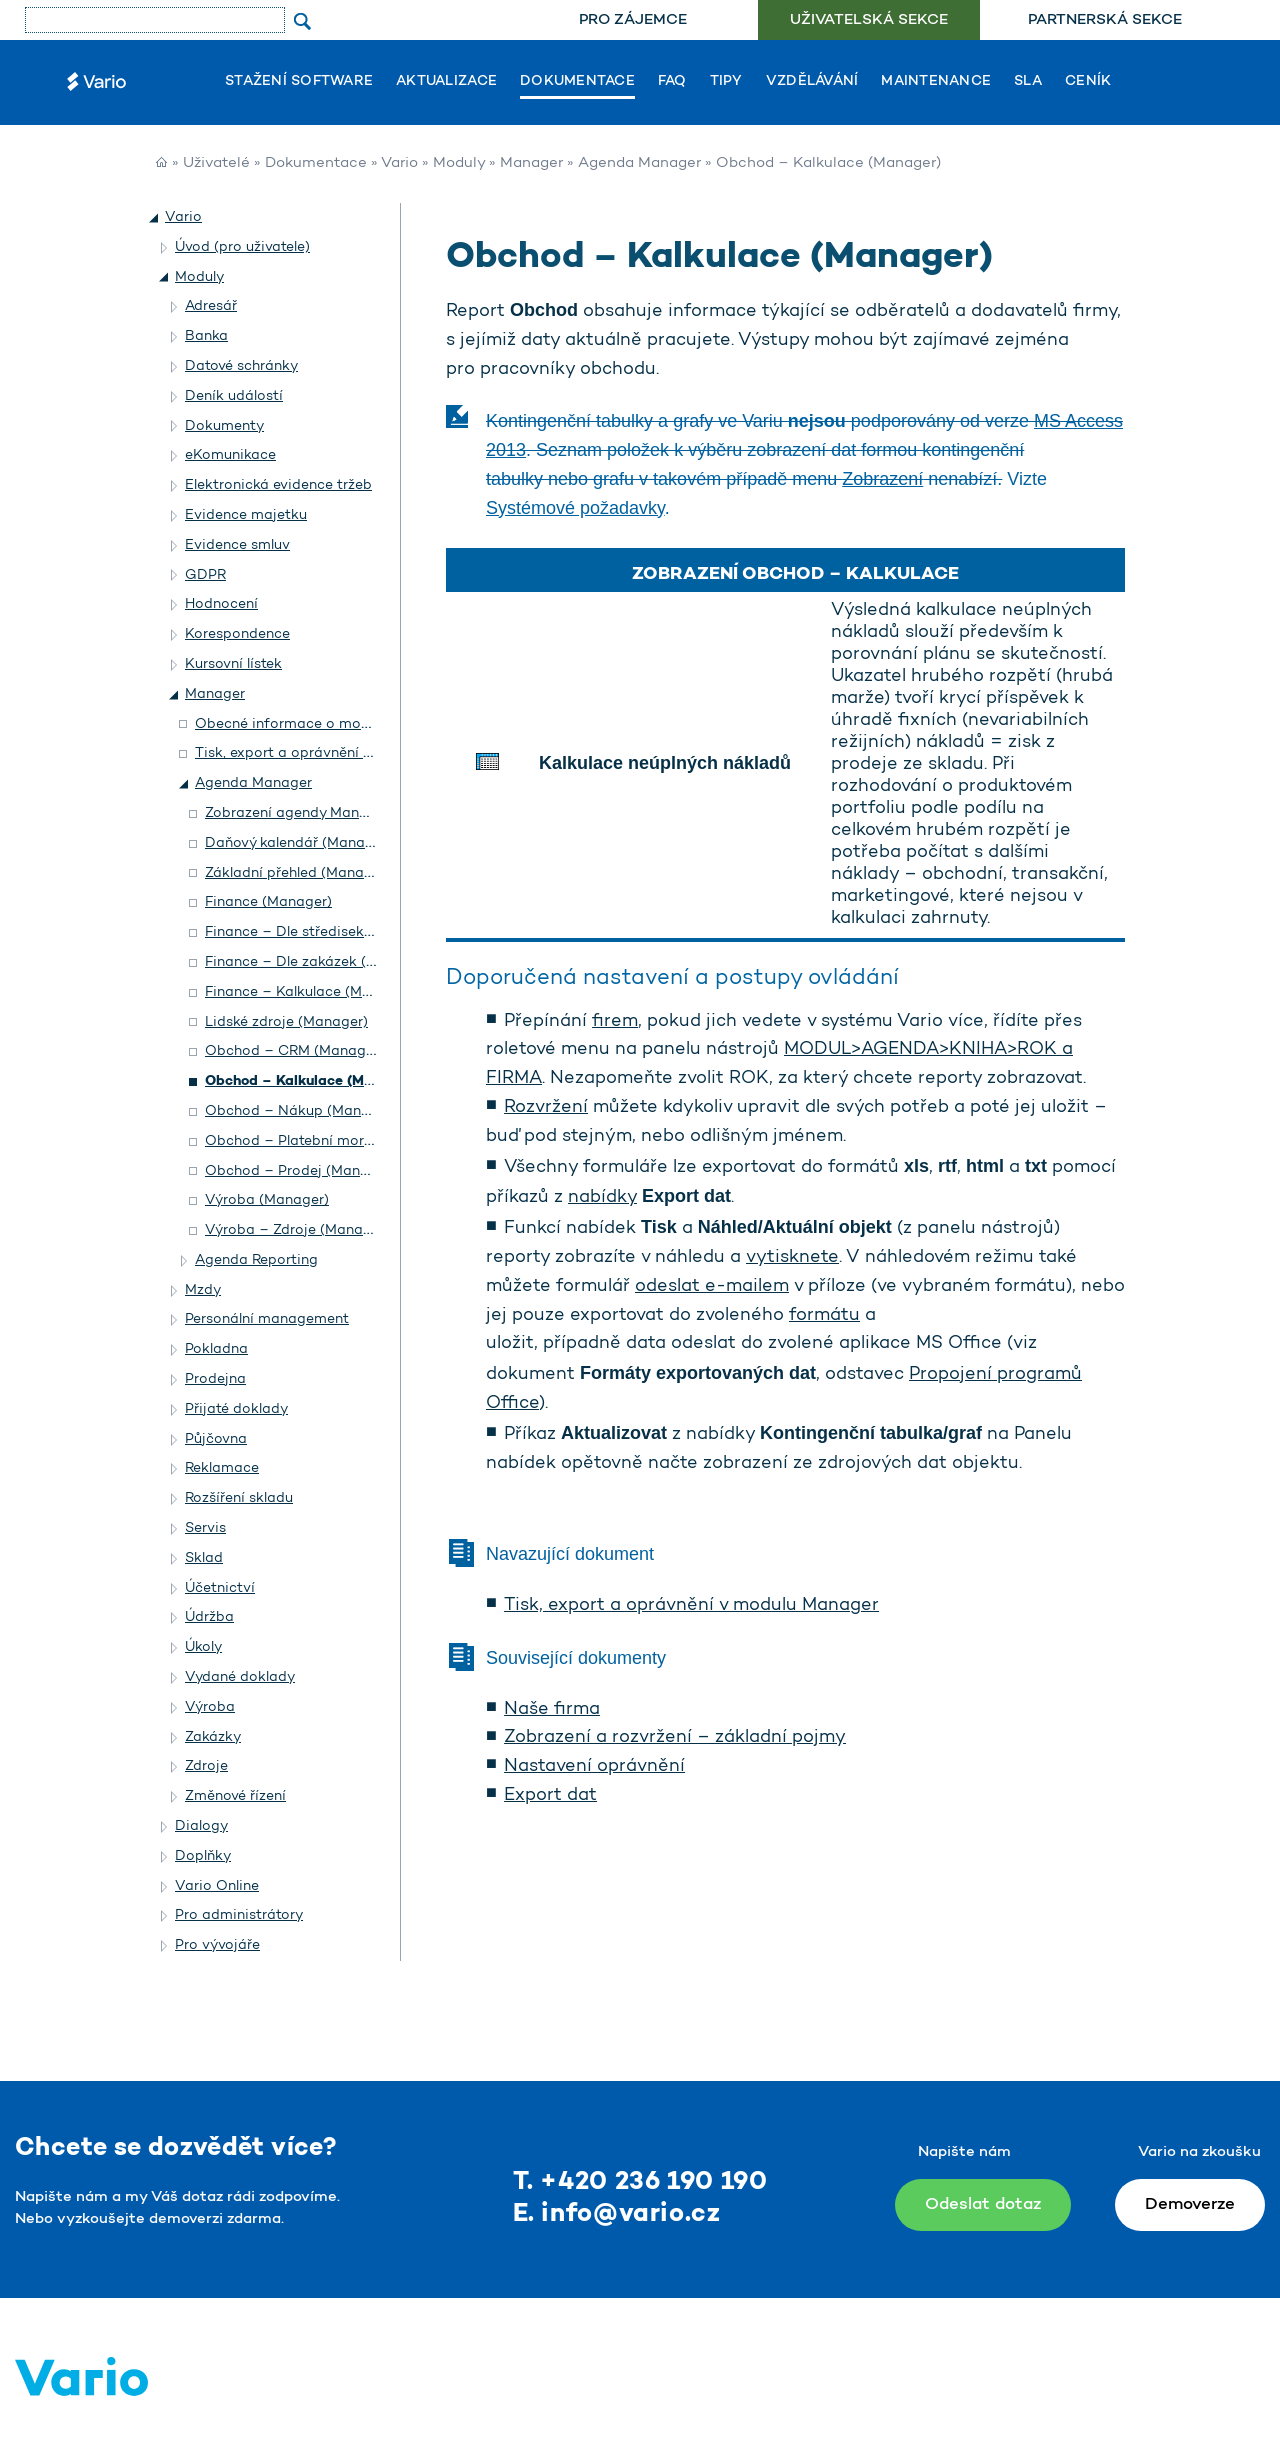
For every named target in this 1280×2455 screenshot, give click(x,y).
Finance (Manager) (268, 902)
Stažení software (299, 82)
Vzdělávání (812, 82)
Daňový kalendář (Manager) (298, 843)
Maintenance (936, 82)
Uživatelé (216, 163)
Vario (399, 163)
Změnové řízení (235, 1796)
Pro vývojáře (217, 1945)
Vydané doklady (240, 1677)
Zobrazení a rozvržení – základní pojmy (675, 1738)
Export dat (550, 1796)
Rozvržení (546, 1108)
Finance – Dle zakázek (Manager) (318, 962)
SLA (1028, 82)
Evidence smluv (237, 545)
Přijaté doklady (236, 1409)
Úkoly (203, 1647)
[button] (155, 218)
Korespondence (237, 634)
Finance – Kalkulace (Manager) (310, 992)
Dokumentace (577, 82)
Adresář (211, 306)
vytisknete (792, 1258)
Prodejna (215, 1379)
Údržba (209, 1617)
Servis (205, 1528)
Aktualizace (446, 82)
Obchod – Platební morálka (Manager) (335, 1141)
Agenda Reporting (256, 1260)
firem (615, 1022)
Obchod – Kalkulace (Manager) (311, 1081)
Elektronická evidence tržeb (278, 485)
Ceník (1088, 82)
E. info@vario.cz (617, 2214)
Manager (531, 163)
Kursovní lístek (233, 664)
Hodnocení (221, 604)
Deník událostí (234, 396)
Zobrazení (882, 479)
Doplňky (203, 1856)
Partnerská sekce (1105, 20)
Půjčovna (216, 1439)
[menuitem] (632, 20)
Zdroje (206, 1766)
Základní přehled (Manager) (298, 873)
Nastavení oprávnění (594, 1767)
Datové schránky (241, 366)
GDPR (205, 575)
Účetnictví (220, 1588)
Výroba (210, 1707)
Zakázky (213, 1737)
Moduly (459, 163)
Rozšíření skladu (239, 1498)
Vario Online (217, 1886)
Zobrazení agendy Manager (297, 813)
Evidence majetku (246, 515)
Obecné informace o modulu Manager (324, 724)
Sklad (204, 1558)
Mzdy (203, 1290)
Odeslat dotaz (983, 2204)
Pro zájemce (633, 20)
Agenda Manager (639, 163)
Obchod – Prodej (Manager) (300, 1171)
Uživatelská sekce (869, 20)
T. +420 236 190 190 (640, 2182)
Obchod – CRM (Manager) (294, 1051)
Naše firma (552, 1710)
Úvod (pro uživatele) (242, 247)
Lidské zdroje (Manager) (286, 1022)
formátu (824, 1316)
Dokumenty (224, 426)
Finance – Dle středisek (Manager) (321, 932)
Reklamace (222, 1468)
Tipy (726, 82)
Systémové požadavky (575, 508)
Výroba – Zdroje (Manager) (297, 1230)
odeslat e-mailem (712, 1287)
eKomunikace (230, 455)
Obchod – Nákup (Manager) (301, 1111)
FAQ (672, 82)
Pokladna (216, 1349)
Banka (206, 336)
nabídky (602, 1198)
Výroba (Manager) (267, 1200)
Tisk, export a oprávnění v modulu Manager (691, 1606)
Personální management (267, 1319)
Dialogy (201, 1826)
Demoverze (1190, 2204)
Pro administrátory (239, 1915)
